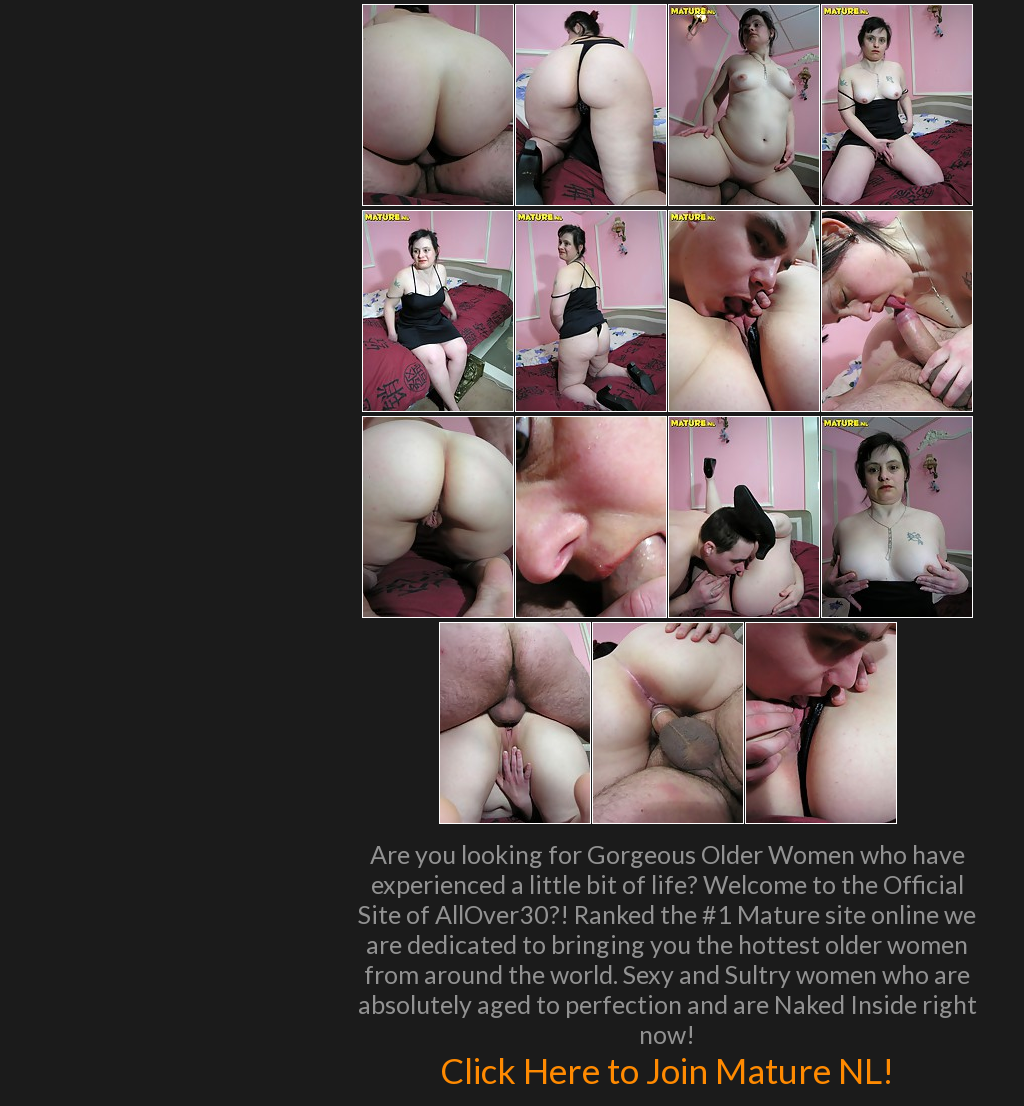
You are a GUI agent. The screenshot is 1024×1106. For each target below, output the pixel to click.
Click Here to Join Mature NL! (667, 1070)
